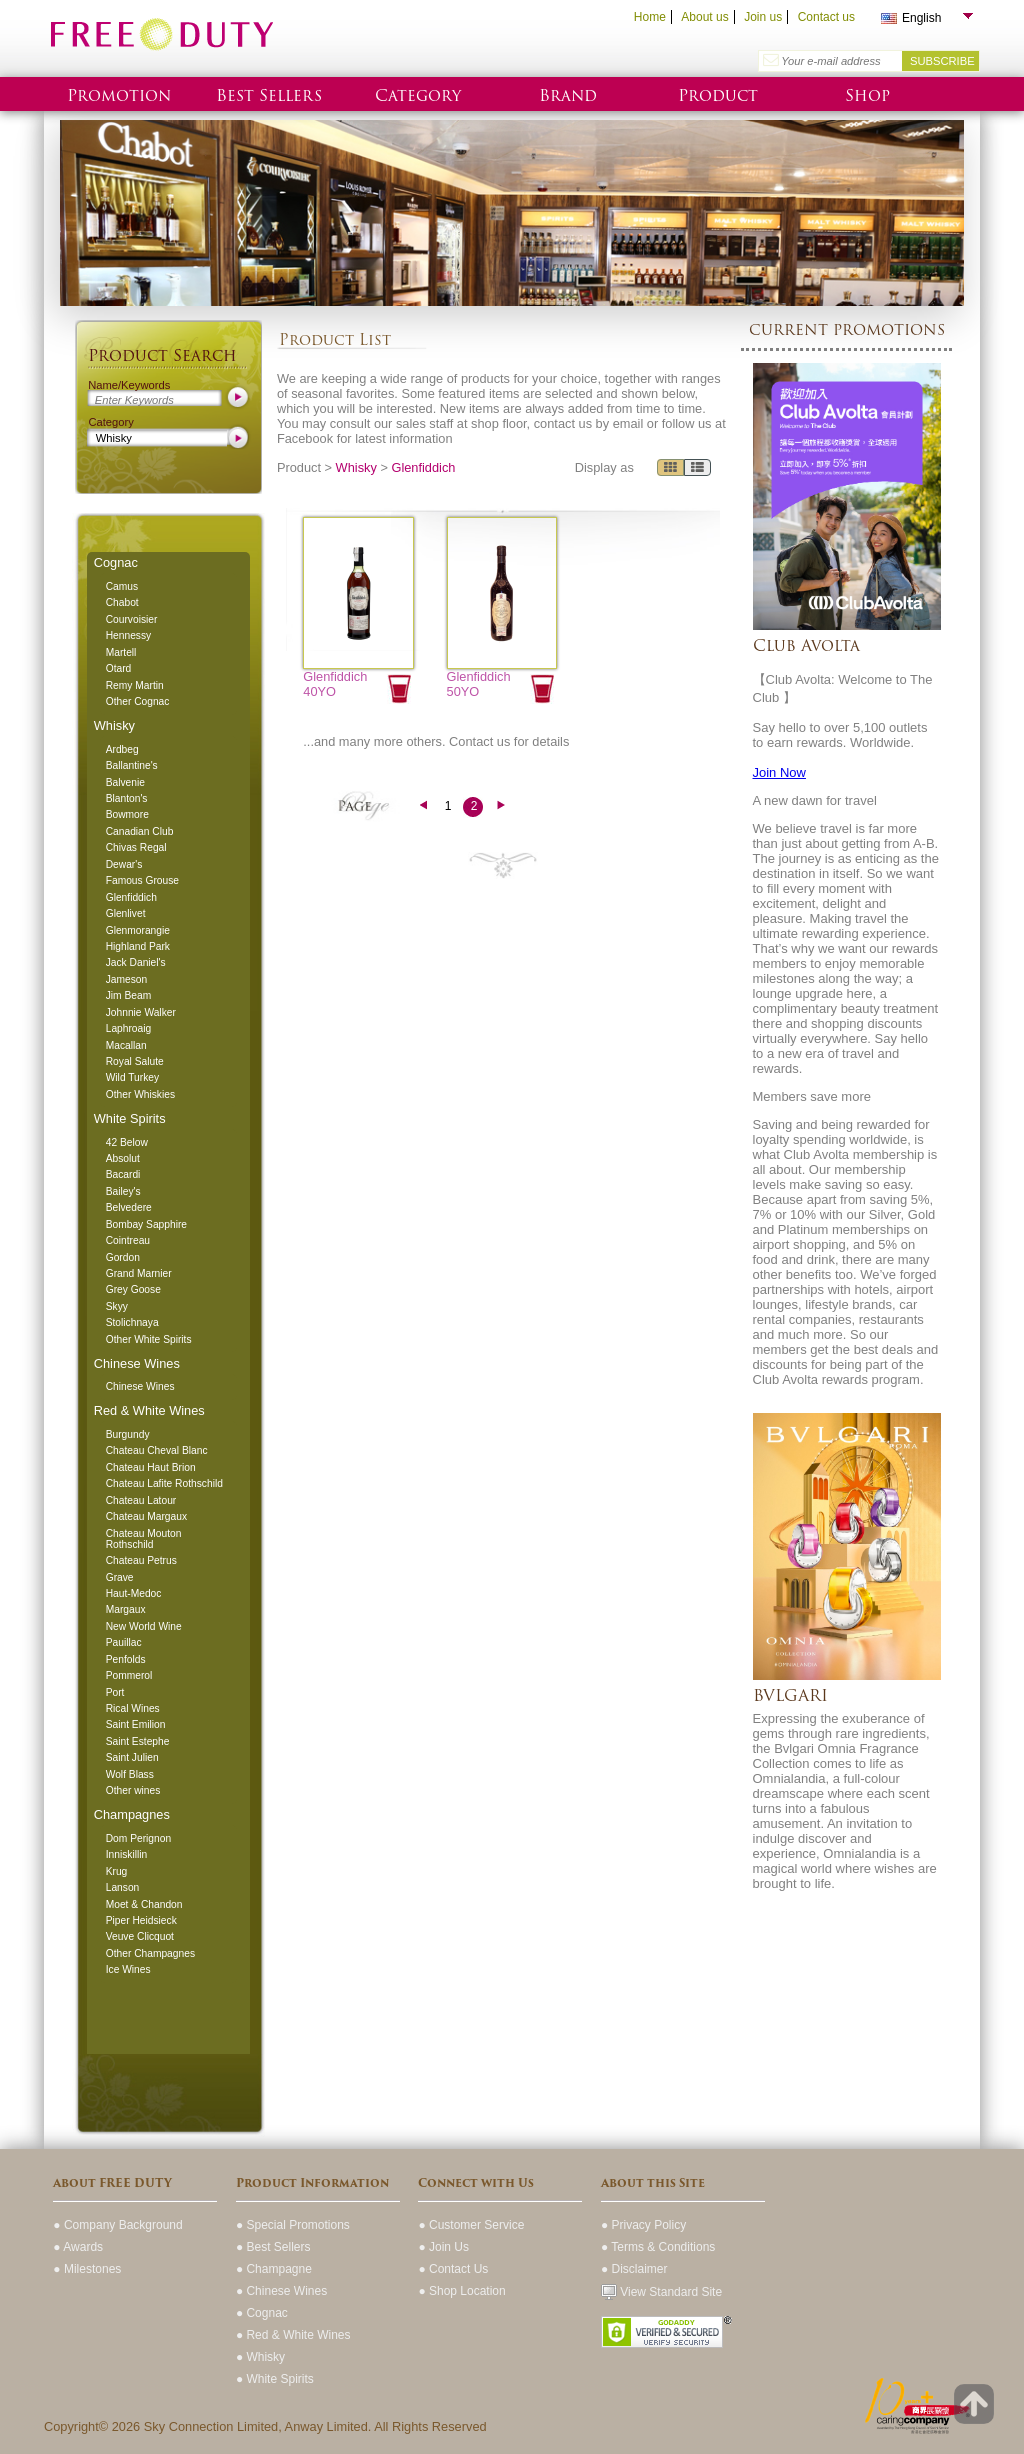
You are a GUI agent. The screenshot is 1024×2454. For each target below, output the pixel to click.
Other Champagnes (150, 1953)
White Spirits (130, 1118)
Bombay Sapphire (146, 1224)
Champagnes (132, 1814)
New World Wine (144, 1626)
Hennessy (129, 635)
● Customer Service (471, 2225)
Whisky (114, 725)
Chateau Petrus (141, 1560)
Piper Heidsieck (141, 1920)
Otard (119, 668)
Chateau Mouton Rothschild (144, 1539)
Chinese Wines (137, 1363)
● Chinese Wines (281, 2291)
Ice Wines (128, 1969)
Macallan (126, 1045)
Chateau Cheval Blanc (157, 1450)
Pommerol (129, 1675)
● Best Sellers (273, 2247)
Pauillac (124, 1642)
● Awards (78, 2247)
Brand (568, 95)
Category (418, 95)
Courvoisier (132, 619)
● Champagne (274, 2269)
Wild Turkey (132, 1077)
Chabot (122, 602)
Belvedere (129, 1207)
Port (115, 1692)
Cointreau (128, 1240)
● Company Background (117, 2225)
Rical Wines (133, 1708)
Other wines (133, 1790)
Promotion (119, 95)
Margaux (126, 1609)
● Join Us (443, 2247)
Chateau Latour (141, 1500)
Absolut (123, 1158)
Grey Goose (133, 1289)
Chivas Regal (136, 847)
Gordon (123, 1257)
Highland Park (138, 946)
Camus (122, 586)
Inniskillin (127, 1854)
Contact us (826, 17)
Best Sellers (269, 95)
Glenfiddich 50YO (479, 684)
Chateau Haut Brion (151, 1467)
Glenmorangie (138, 930)
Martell (121, 652)
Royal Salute (135, 1061)
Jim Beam (129, 995)
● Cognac (262, 2313)
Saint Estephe (138, 1741)
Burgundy (128, 1434)
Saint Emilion (136, 1724)
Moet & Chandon (144, 1904)
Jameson (127, 979)
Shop (867, 95)
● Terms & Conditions (658, 2247)
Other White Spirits (149, 1339)
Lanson (123, 1887)
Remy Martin (135, 685)
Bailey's (123, 1191)
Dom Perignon (138, 1838)
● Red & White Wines (293, 2335)
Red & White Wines (149, 1410)
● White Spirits (275, 2379)
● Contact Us (453, 2269)
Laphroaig (129, 1028)
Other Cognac (138, 701)
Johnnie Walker (141, 1012)
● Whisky (260, 2357)
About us (704, 17)
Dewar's (124, 864)
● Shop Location (461, 2291)
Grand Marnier (139, 1273)
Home (650, 17)
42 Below (127, 1142)
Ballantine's (132, 765)
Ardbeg (122, 749)
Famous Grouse (142, 880)
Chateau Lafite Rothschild (164, 1483)
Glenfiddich (131, 897)
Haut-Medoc (134, 1593)
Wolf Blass (130, 1774)
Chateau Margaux (146, 1516)
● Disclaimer (634, 2269)
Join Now (779, 772)
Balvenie (125, 782)
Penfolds (126, 1659)
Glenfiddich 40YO (335, 684)
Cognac (116, 562)
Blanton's (127, 798)
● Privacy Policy (643, 2225)
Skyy (117, 1306)
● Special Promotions (293, 2225)
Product (718, 95)
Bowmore (127, 814)
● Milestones (87, 2269)
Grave (120, 1577)
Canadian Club (140, 831)
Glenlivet (126, 913)
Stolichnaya (132, 1322)
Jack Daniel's (136, 962)
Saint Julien (132, 1757)
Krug (117, 1871)
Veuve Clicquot (140, 1936)
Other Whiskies (140, 1094)
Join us (763, 17)
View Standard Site (661, 2292)
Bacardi (123, 1174)
